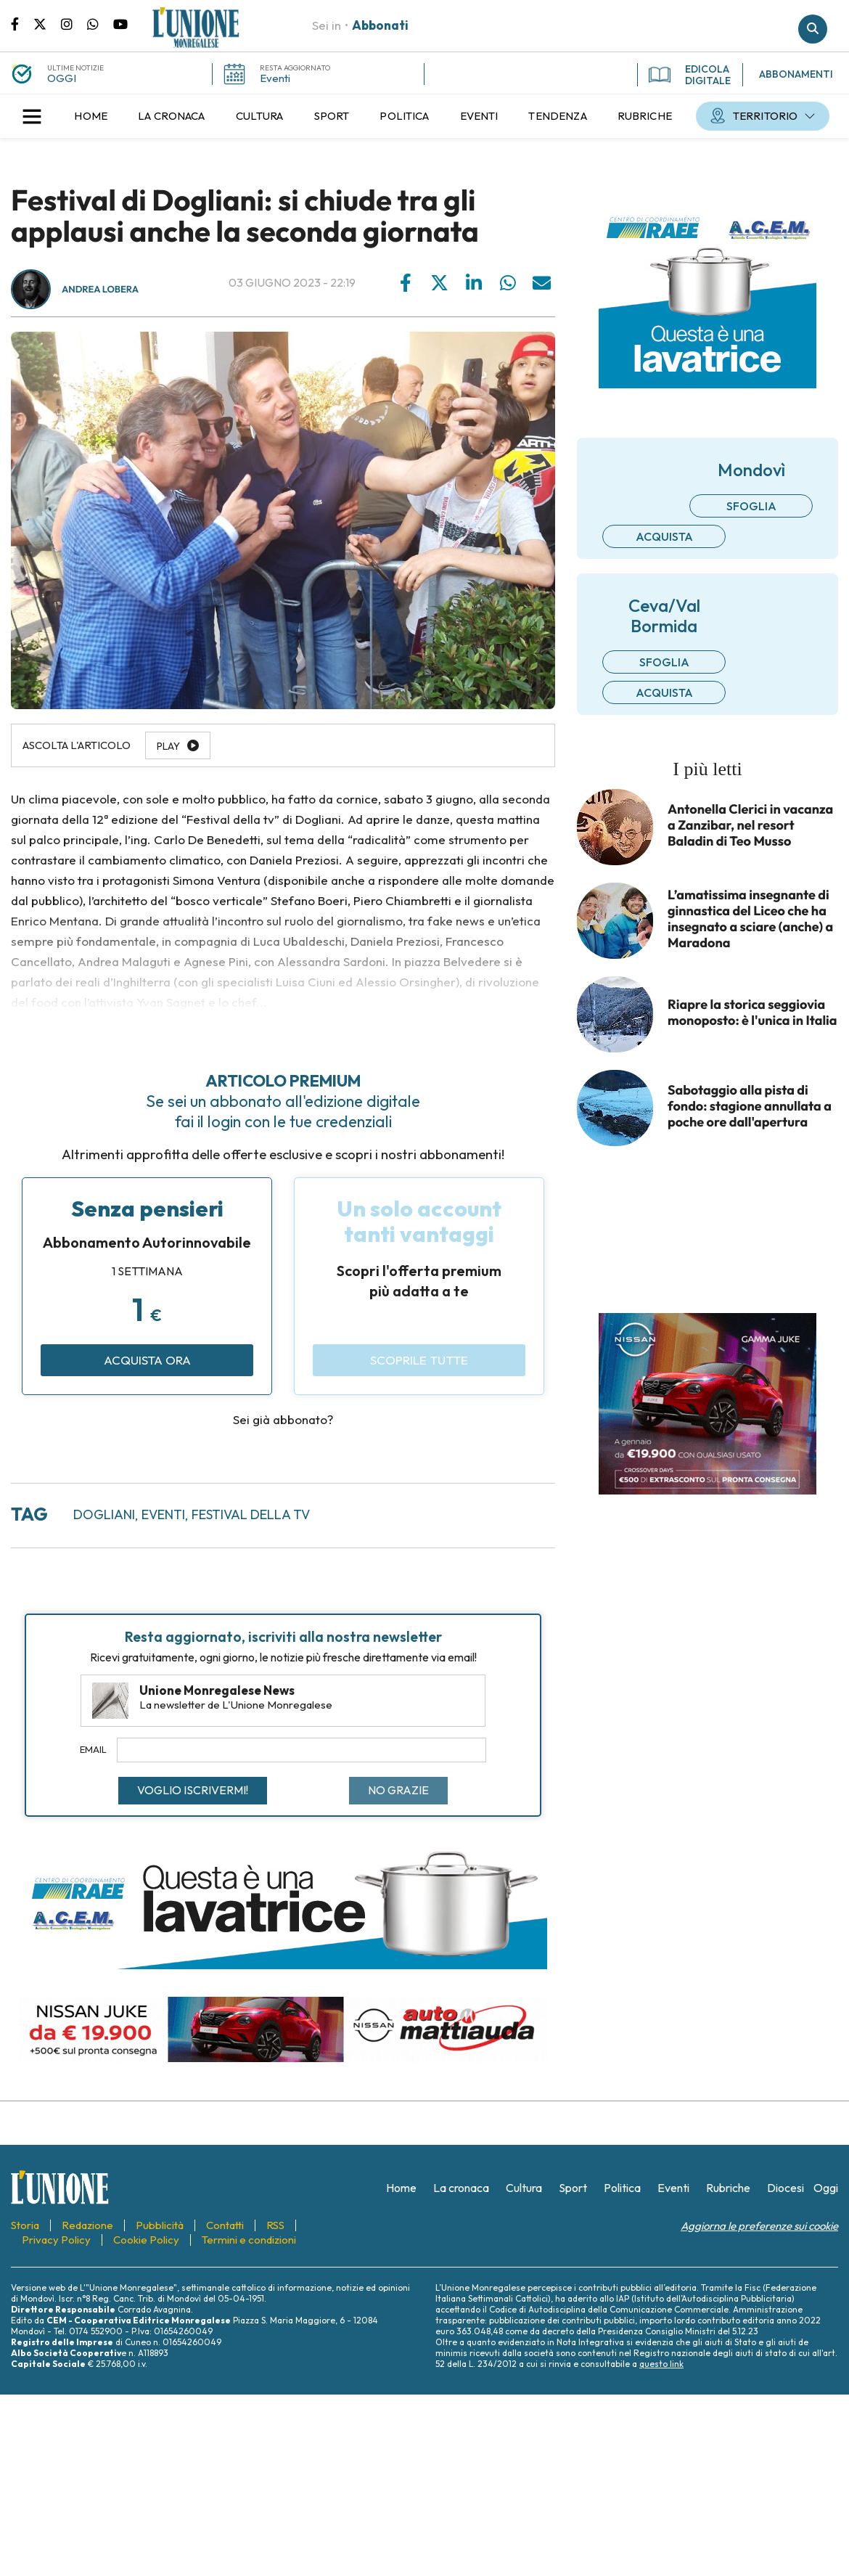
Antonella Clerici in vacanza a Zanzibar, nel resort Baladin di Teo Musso (750, 825)
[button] (32, 116)
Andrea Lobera (100, 289)
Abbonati (380, 25)
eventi (163, 1514)
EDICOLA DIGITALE (690, 74)
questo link (661, 2363)
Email (93, 1749)
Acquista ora (147, 1359)
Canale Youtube (120, 23)
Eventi (275, 78)
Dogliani (104, 1514)
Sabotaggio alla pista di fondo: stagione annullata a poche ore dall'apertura (750, 1106)
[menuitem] (90, 116)
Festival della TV (251, 1514)
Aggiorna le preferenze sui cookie (759, 2226)
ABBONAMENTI (796, 74)
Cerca (812, 29)
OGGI (61, 78)
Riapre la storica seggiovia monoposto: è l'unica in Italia (752, 1013)
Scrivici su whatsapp (100, 23)
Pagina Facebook (22, 23)
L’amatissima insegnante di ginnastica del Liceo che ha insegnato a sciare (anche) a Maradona (750, 919)
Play (168, 746)
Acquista (664, 536)
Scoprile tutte (419, 1359)
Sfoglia (751, 506)
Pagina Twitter (47, 23)
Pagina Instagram (74, 23)
